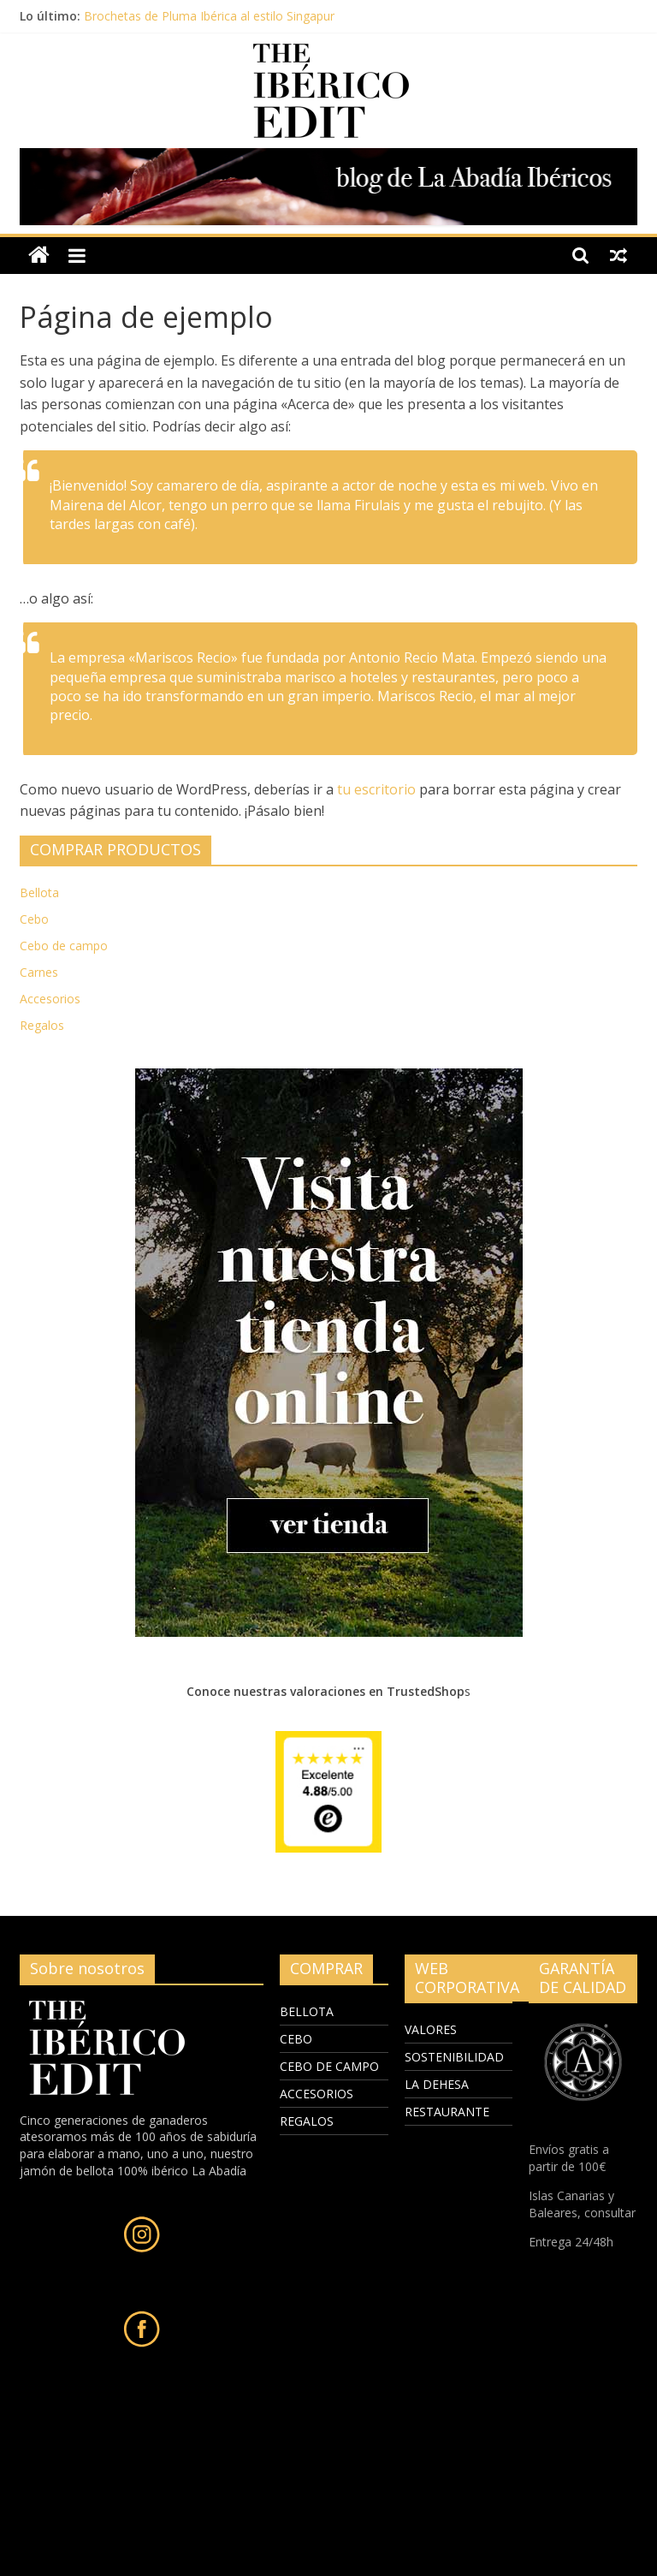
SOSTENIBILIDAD (454, 2057)
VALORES (431, 2029)
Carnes (39, 972)
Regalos (42, 1025)
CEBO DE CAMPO (329, 2066)
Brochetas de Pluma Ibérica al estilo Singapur (209, 16)
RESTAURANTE (447, 2111)
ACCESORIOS (316, 2093)
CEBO (296, 2039)
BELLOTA (307, 2011)
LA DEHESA (437, 2084)
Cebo (34, 919)
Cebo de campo (64, 945)
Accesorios (50, 999)
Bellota (39, 892)
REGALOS (307, 2121)
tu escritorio (376, 789)
